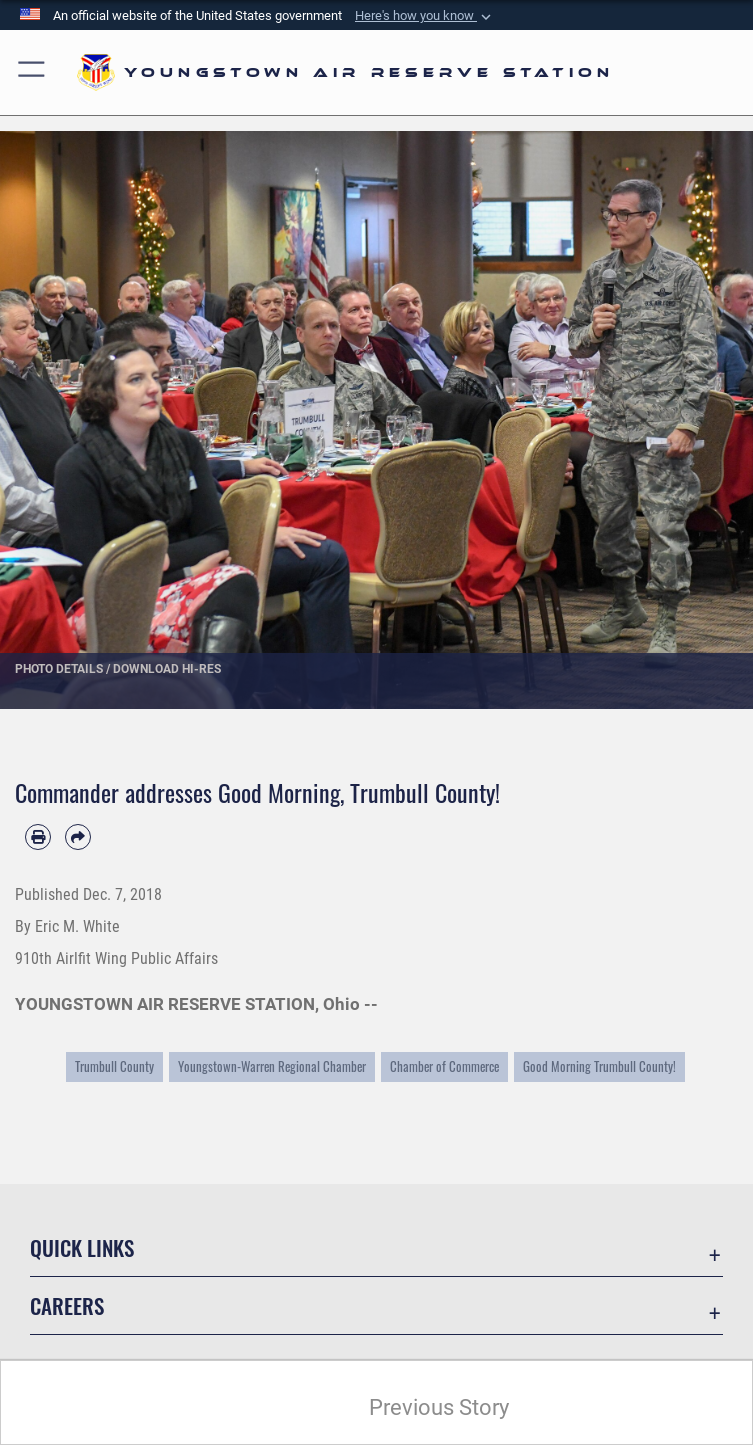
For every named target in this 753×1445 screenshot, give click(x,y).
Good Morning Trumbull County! (599, 1066)
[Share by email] (78, 837)
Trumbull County (114, 1066)
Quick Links (82, 1247)
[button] (425, 16)
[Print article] (38, 837)
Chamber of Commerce (444, 1066)
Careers (67, 1305)
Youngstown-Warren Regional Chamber (272, 1066)
